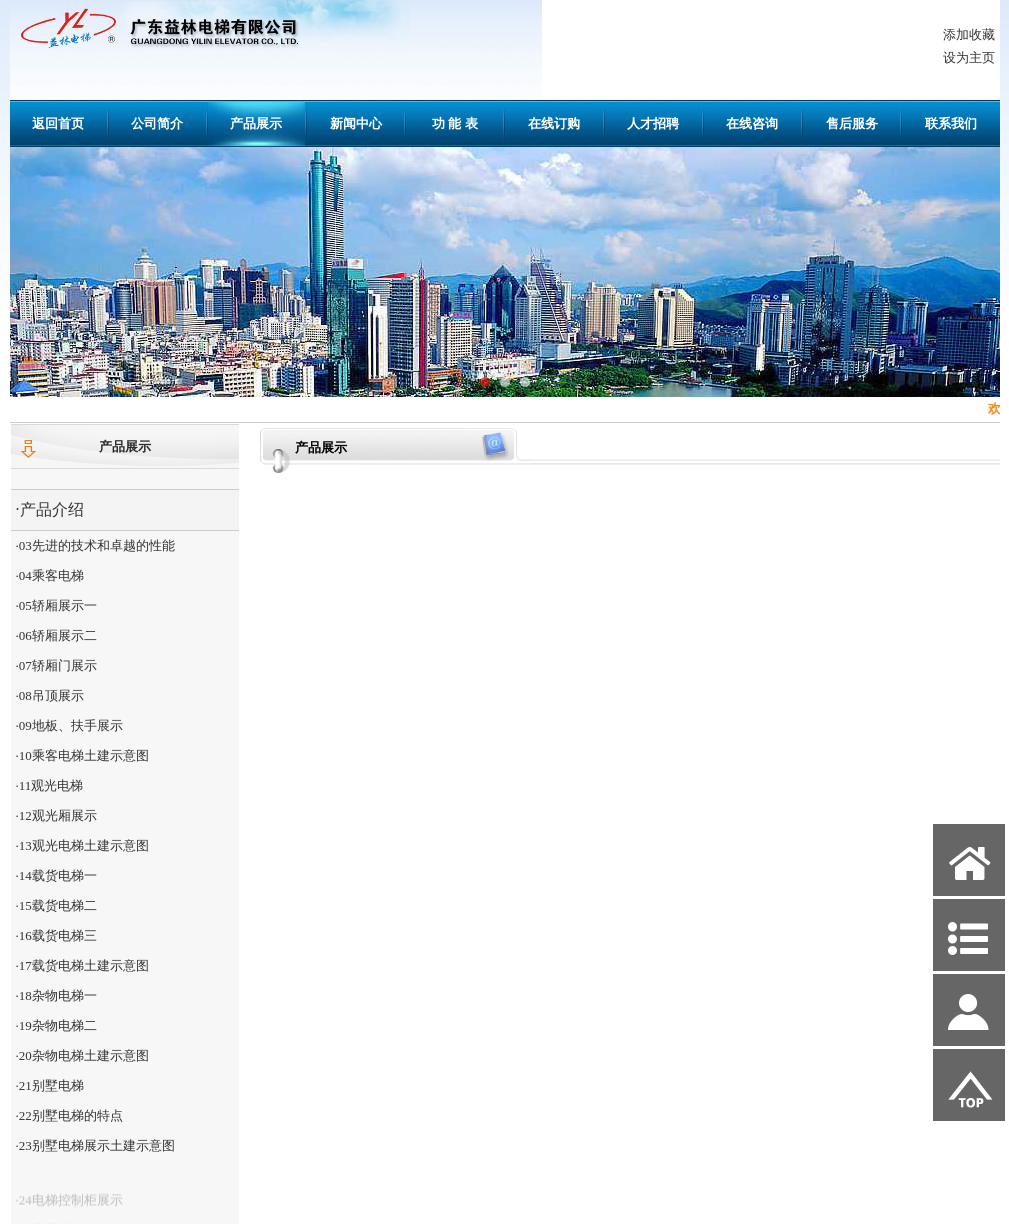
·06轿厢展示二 (56, 635)
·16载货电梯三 (56, 935)
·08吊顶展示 (50, 695)
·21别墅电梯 (50, 1085)
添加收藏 (969, 34)
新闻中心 (356, 123)
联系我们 (951, 123)
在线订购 (554, 123)
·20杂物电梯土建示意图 (82, 1055)
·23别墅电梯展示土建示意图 (95, 1145)
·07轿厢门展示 (56, 665)
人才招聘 (653, 123)
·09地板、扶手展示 (69, 725)
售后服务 (852, 123)
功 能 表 (455, 123)
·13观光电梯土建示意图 (82, 845)
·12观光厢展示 (56, 815)
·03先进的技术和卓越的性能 (95, 545)
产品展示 (256, 123)
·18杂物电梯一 (56, 995)
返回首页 (58, 123)
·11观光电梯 (50, 785)
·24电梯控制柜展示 (69, 1209)
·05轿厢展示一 (56, 605)
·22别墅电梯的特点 (69, 1115)
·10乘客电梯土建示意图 (82, 755)
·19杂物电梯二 (56, 1025)
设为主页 (969, 57)
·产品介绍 (50, 509)
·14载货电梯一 (56, 875)
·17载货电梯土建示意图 (82, 965)
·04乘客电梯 (50, 575)
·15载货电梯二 (56, 905)
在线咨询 (752, 123)
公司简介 (157, 123)
